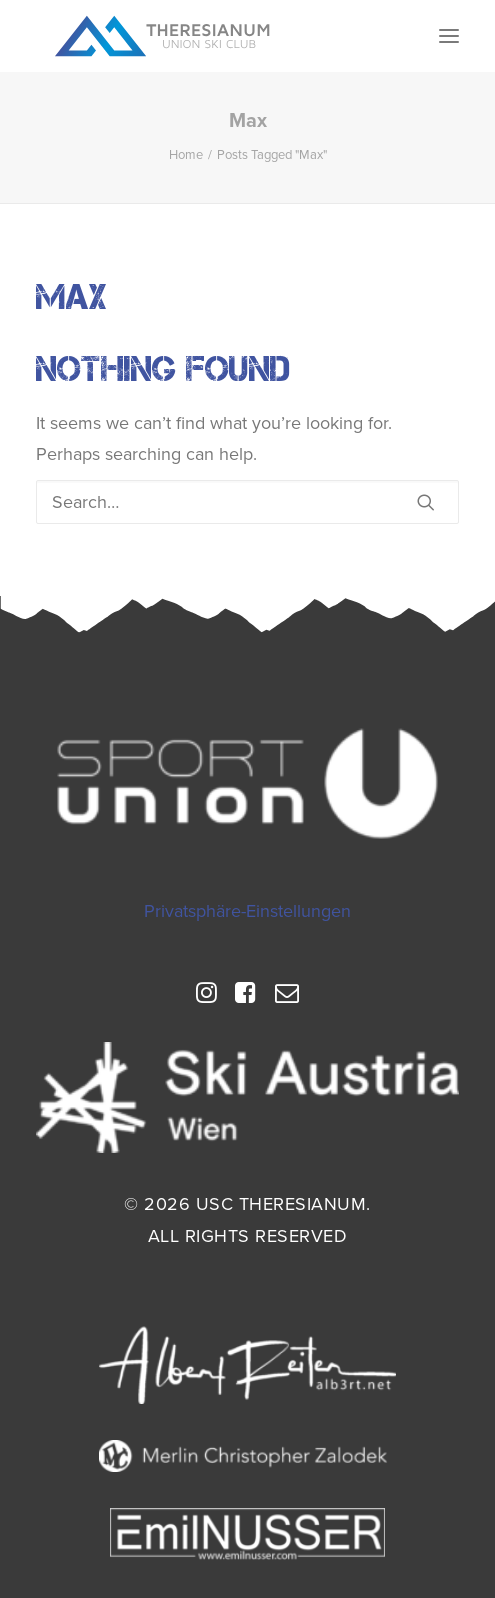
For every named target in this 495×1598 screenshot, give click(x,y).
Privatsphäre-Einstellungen (247, 911)
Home (186, 155)
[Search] (247, 502)
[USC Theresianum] (163, 36)
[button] (449, 36)
